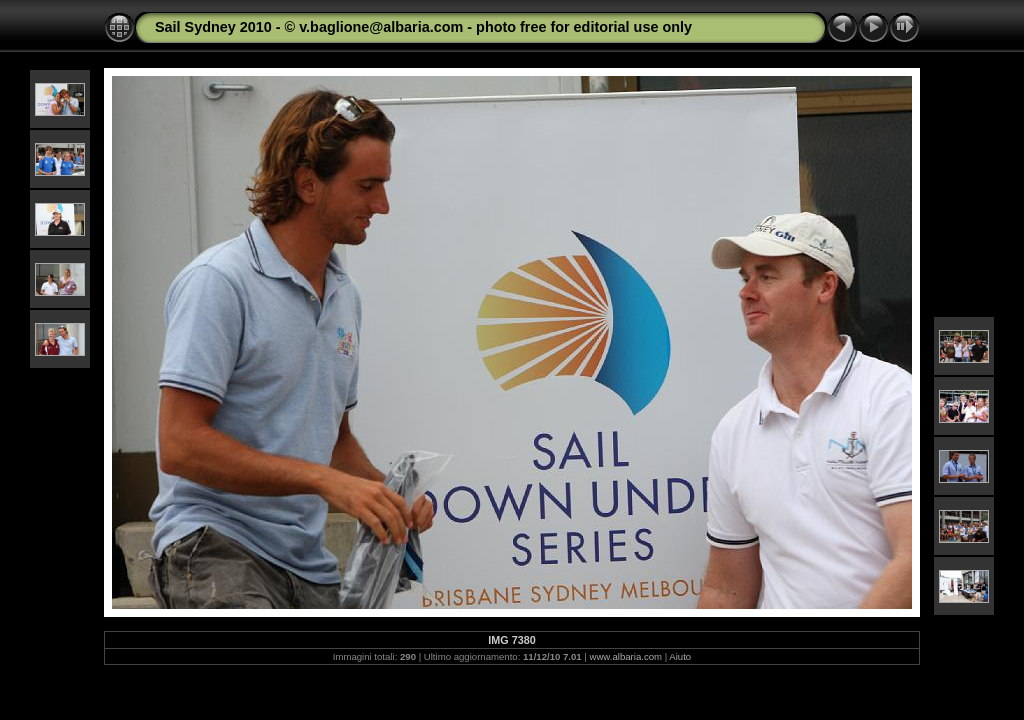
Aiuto (680, 656)
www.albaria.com (626, 656)
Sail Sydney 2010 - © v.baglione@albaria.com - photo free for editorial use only (423, 27)
